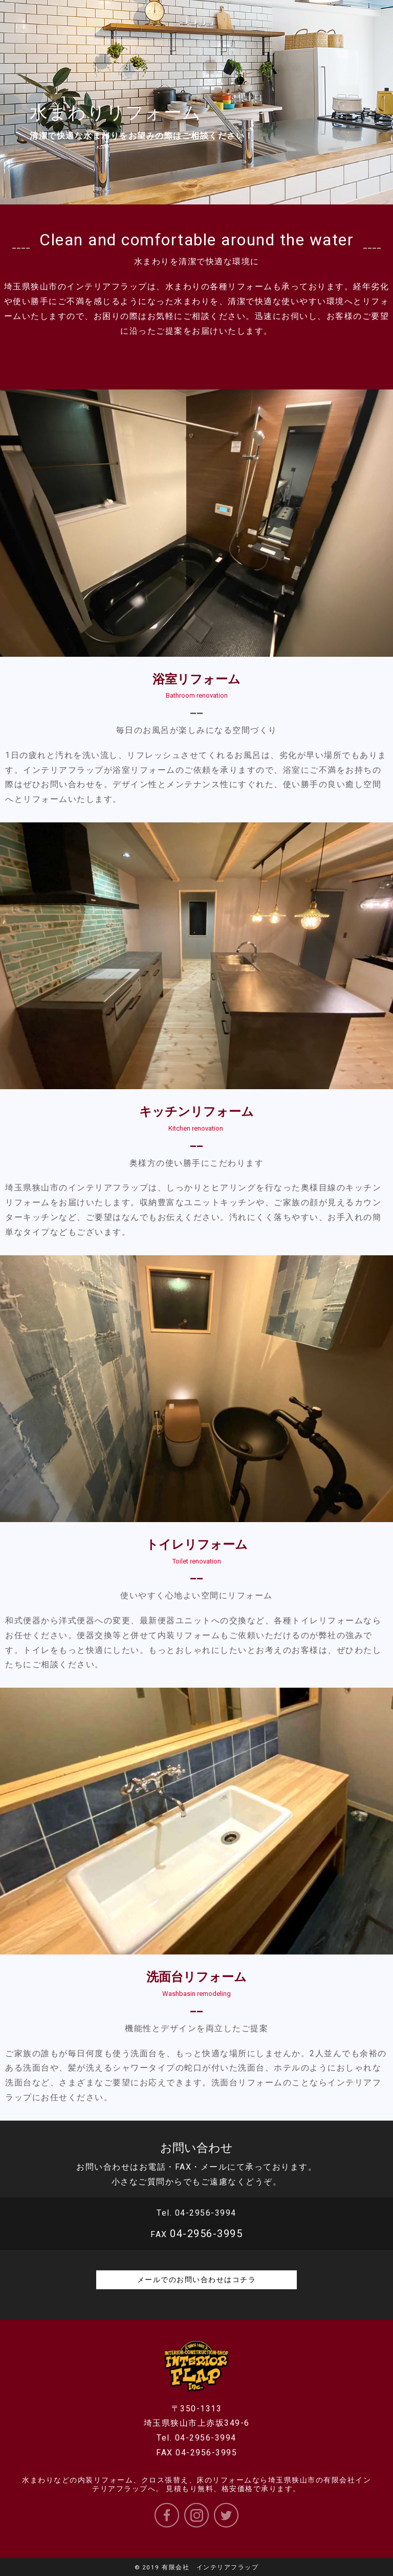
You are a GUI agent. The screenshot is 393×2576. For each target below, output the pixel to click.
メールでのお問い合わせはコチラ (196, 2279)
